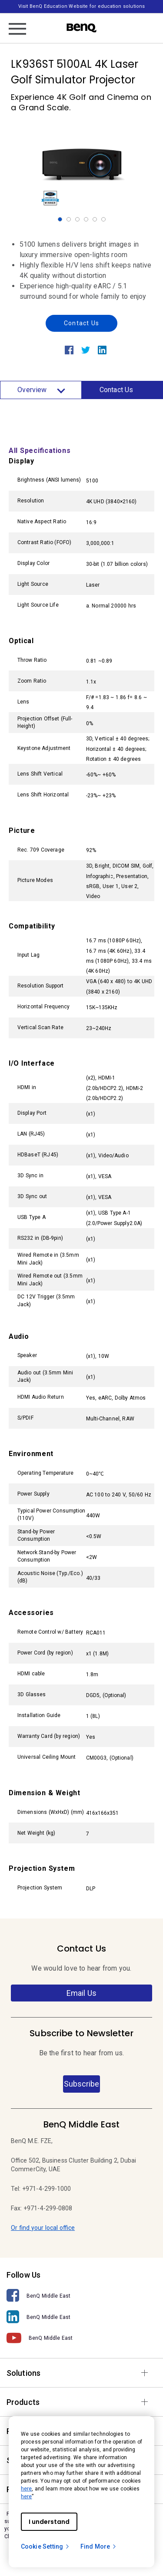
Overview (40, 390)
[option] (82, 165)
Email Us (81, 1993)
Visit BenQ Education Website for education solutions (81, 6)
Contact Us (81, 323)
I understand (49, 2521)
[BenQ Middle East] (81, 2295)
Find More (98, 2546)
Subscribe (81, 2083)
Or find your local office (43, 2227)
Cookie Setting (45, 2546)
